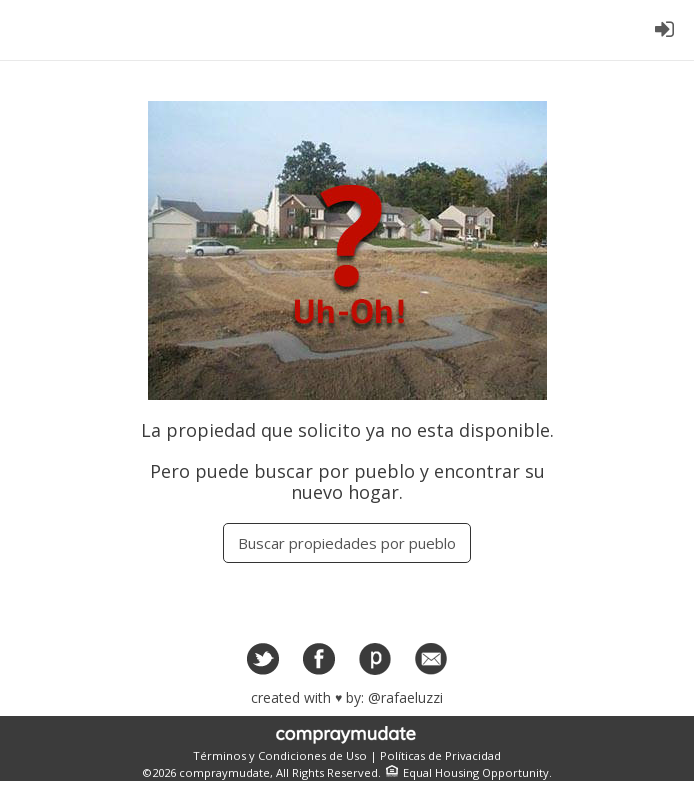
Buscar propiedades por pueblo (347, 543)
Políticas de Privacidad (440, 755)
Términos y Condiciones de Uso (280, 755)
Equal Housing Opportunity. (466, 772)
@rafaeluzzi (405, 697)
